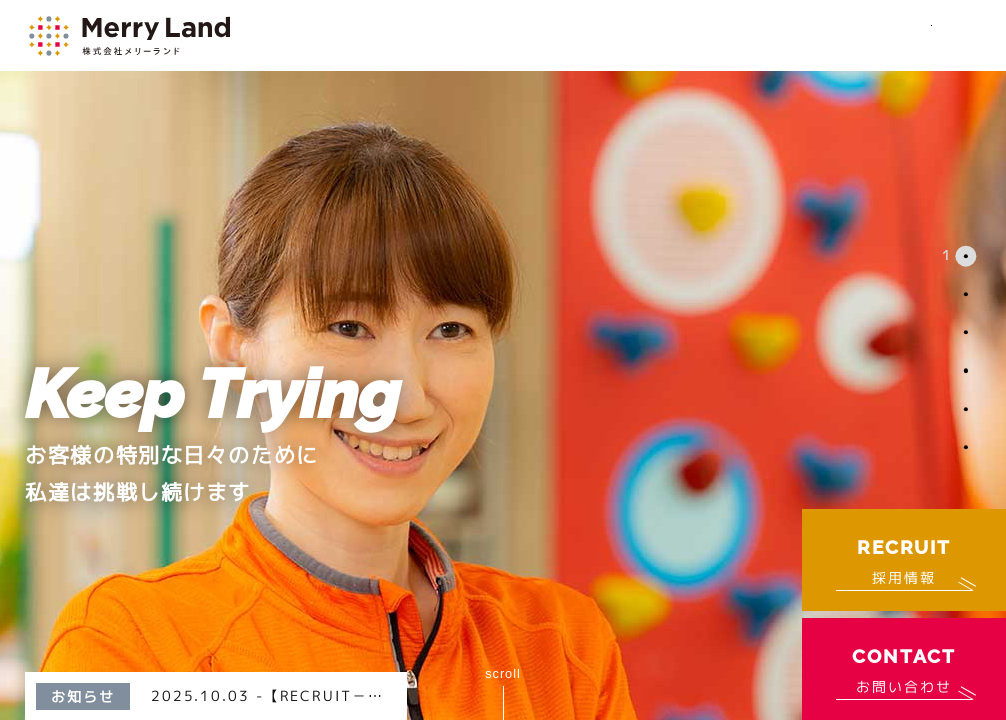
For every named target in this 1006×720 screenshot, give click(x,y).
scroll (503, 673)
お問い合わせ (903, 667)
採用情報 (904, 558)
